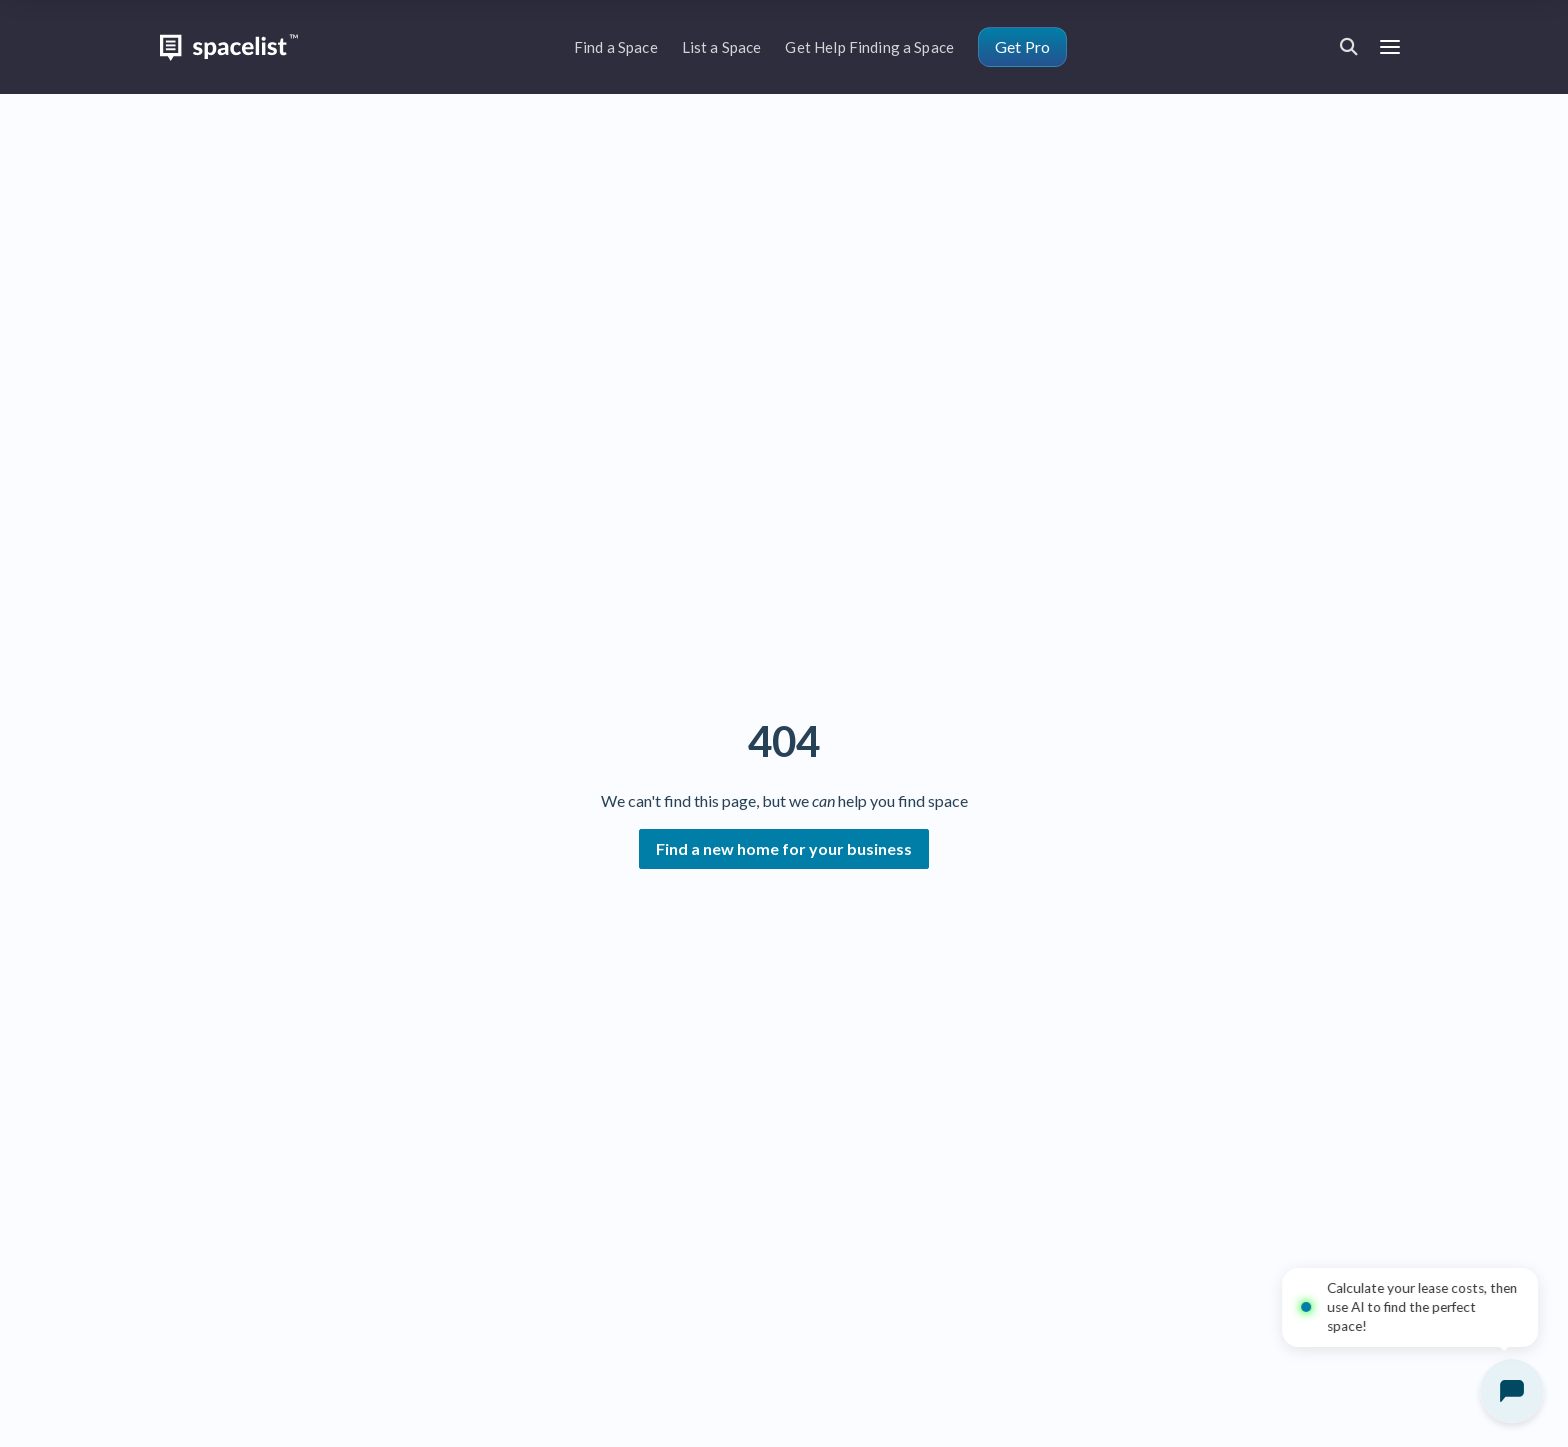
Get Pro (1022, 46)
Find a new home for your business (784, 848)
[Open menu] (1390, 47)
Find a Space (616, 47)
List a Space (722, 47)
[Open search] (1349, 47)
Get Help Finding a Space (869, 47)
